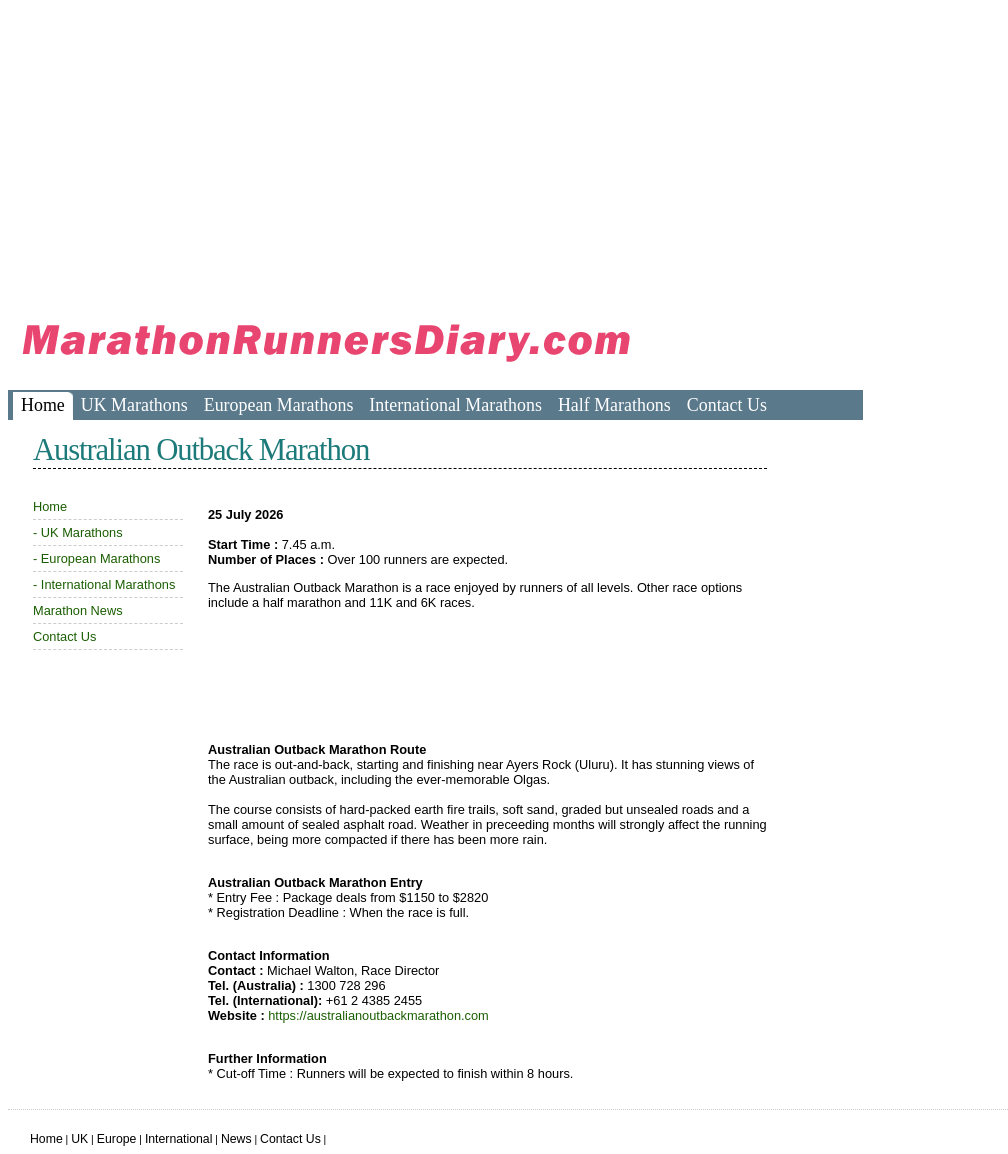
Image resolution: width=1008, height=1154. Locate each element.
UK (79, 1139)
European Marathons (279, 405)
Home (43, 405)
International (179, 1139)
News (236, 1139)
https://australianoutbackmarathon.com (378, 1015)
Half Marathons (614, 405)
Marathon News (78, 610)
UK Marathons (134, 405)
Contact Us (727, 405)
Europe (117, 1139)
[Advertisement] (372, 150)
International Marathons (455, 405)
